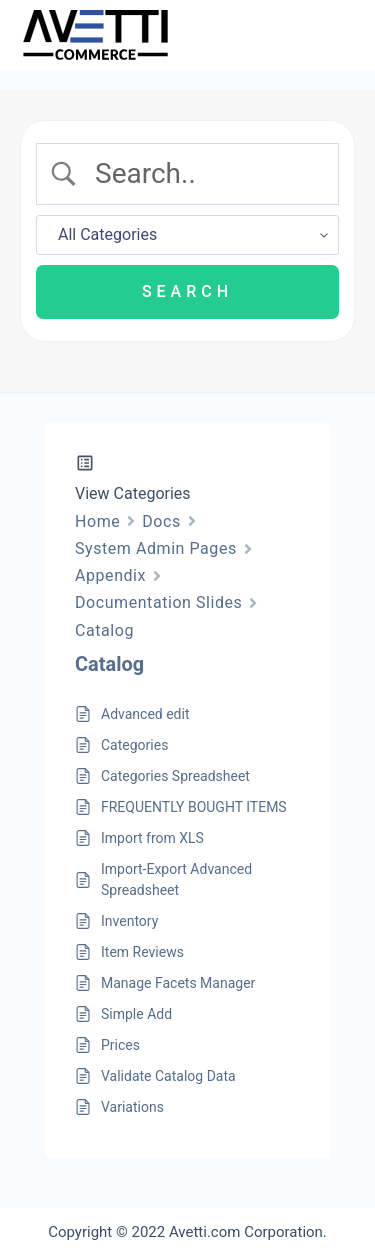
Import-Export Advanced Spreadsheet (176, 879)
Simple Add (136, 1014)
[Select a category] (187, 235)
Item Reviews (142, 952)
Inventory (129, 921)
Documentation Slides (158, 602)
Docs (161, 521)
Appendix (110, 575)
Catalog (104, 630)
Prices (120, 1045)
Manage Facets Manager (178, 983)
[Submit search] (187, 292)
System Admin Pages (156, 548)
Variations (132, 1107)
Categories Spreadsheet (175, 776)
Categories (134, 745)
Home (97, 521)
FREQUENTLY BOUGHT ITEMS (194, 807)
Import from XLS (152, 838)
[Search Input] (204, 174)
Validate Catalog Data (168, 1076)
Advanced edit (145, 714)
